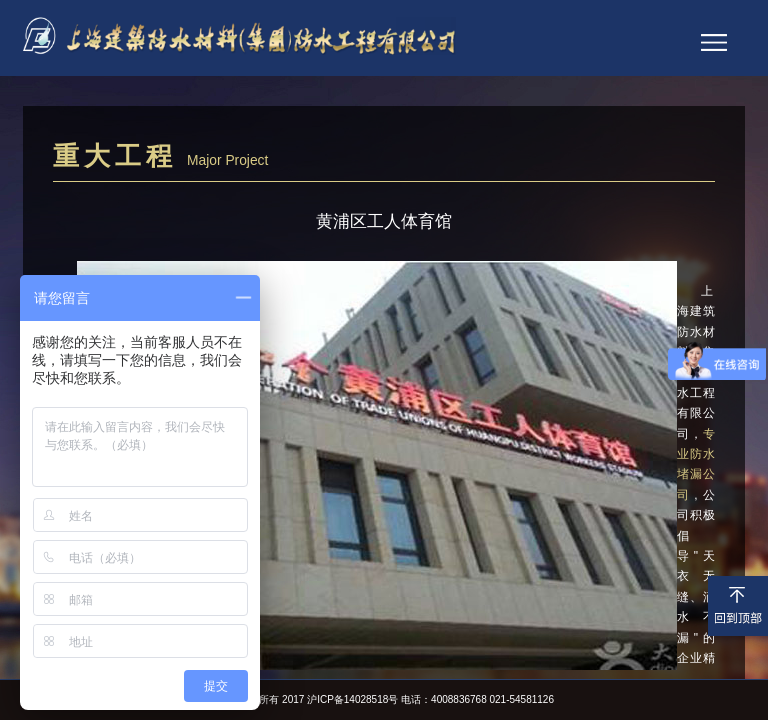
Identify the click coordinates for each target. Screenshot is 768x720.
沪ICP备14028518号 (352, 699)
